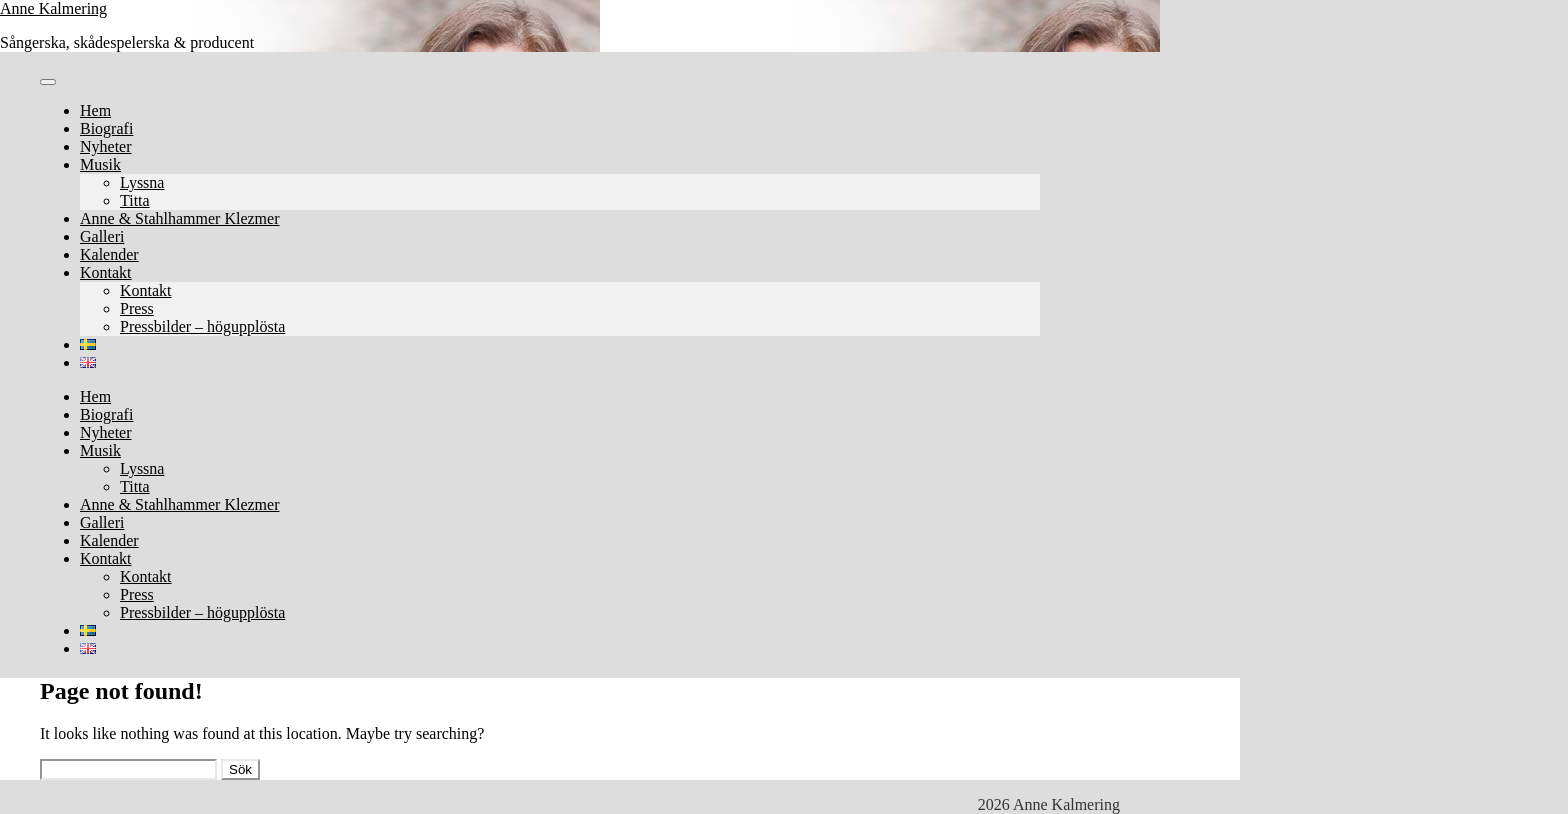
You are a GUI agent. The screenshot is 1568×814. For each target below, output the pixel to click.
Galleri (102, 236)
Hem (95, 110)
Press (137, 308)
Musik (100, 164)
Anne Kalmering (53, 8)
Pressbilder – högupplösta (202, 326)
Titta (135, 200)
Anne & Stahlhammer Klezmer (180, 218)
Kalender (109, 254)
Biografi (106, 128)
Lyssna (142, 182)
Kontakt (106, 272)
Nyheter (106, 146)
